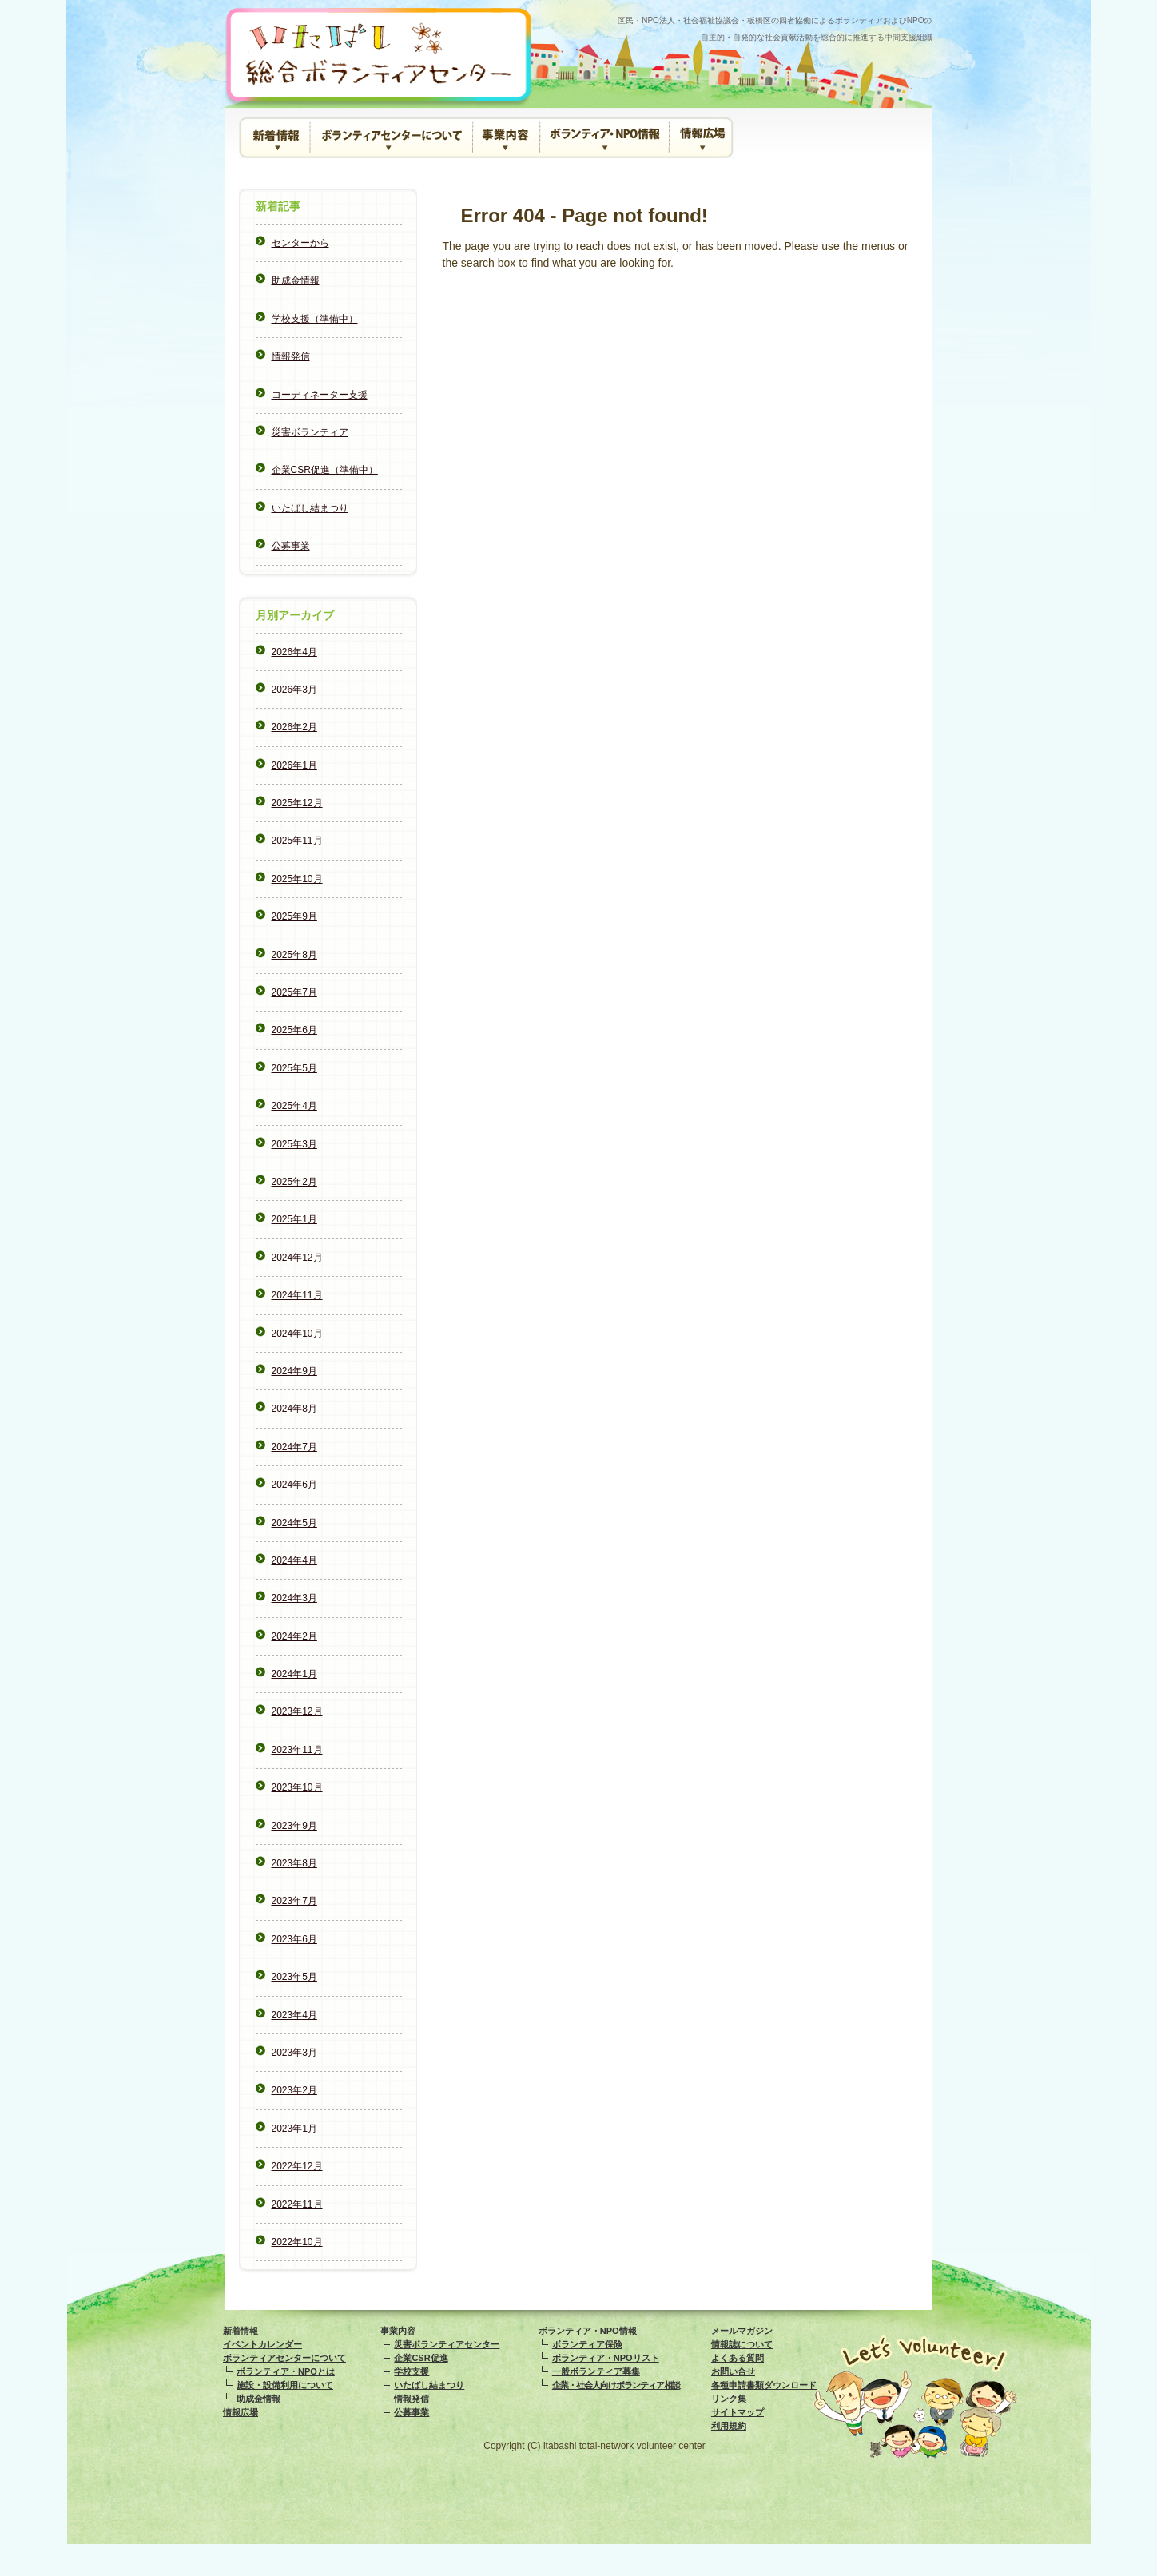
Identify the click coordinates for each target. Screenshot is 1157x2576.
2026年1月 (294, 765)
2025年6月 (294, 1030)
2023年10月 (297, 1787)
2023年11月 (297, 1749)
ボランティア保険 (587, 2344)
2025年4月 (294, 1105)
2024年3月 (294, 1598)
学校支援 (411, 2371)
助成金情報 (296, 280)
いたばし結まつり (310, 508)
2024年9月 (294, 1371)
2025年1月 (294, 1219)
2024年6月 (294, 1484)
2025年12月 (297, 803)
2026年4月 (294, 652)
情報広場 (702, 137)
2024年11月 (297, 1295)
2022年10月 (297, 2242)
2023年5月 (294, 1976)
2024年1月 (294, 1674)
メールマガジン (742, 2330)
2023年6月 (294, 1939)
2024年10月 (297, 1333)
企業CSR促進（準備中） (325, 469)
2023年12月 (297, 1711)
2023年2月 (294, 2090)
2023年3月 (294, 2052)
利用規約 (728, 2426)
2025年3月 (294, 1144)
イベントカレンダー (262, 2344)
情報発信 (291, 356)
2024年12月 (297, 1257)
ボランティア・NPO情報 (602, 132)
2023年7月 (294, 1900)
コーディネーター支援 (320, 394)
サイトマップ (737, 2412)
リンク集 (728, 2398)
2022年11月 (297, 2204)
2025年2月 (294, 1181)
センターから (300, 242)
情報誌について (742, 2344)
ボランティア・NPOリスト (605, 2358)
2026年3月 (294, 689)
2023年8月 (294, 1863)
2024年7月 (294, 1447)
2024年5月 (294, 1523)
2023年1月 (294, 2128)
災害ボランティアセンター (446, 2344)
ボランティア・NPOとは (286, 2371)
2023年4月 (294, 2015)
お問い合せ (733, 2371)
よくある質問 (737, 2358)
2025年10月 (297, 879)
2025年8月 (294, 954)
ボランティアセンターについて (389, 132)
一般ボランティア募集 (596, 2371)
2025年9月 (294, 916)
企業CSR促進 (420, 2358)
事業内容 (504, 132)
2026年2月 (294, 727)
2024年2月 (294, 1636)
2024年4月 (294, 1560)
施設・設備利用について (285, 2385)
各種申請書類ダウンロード (764, 2385)
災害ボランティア (310, 432)
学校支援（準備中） (315, 318)
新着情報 (275, 137)
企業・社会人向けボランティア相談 (616, 2385)
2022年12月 (297, 2166)
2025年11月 (297, 840)
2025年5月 (294, 1068)
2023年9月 (294, 1825)
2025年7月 (294, 992)
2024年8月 (294, 1408)
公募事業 (291, 545)
